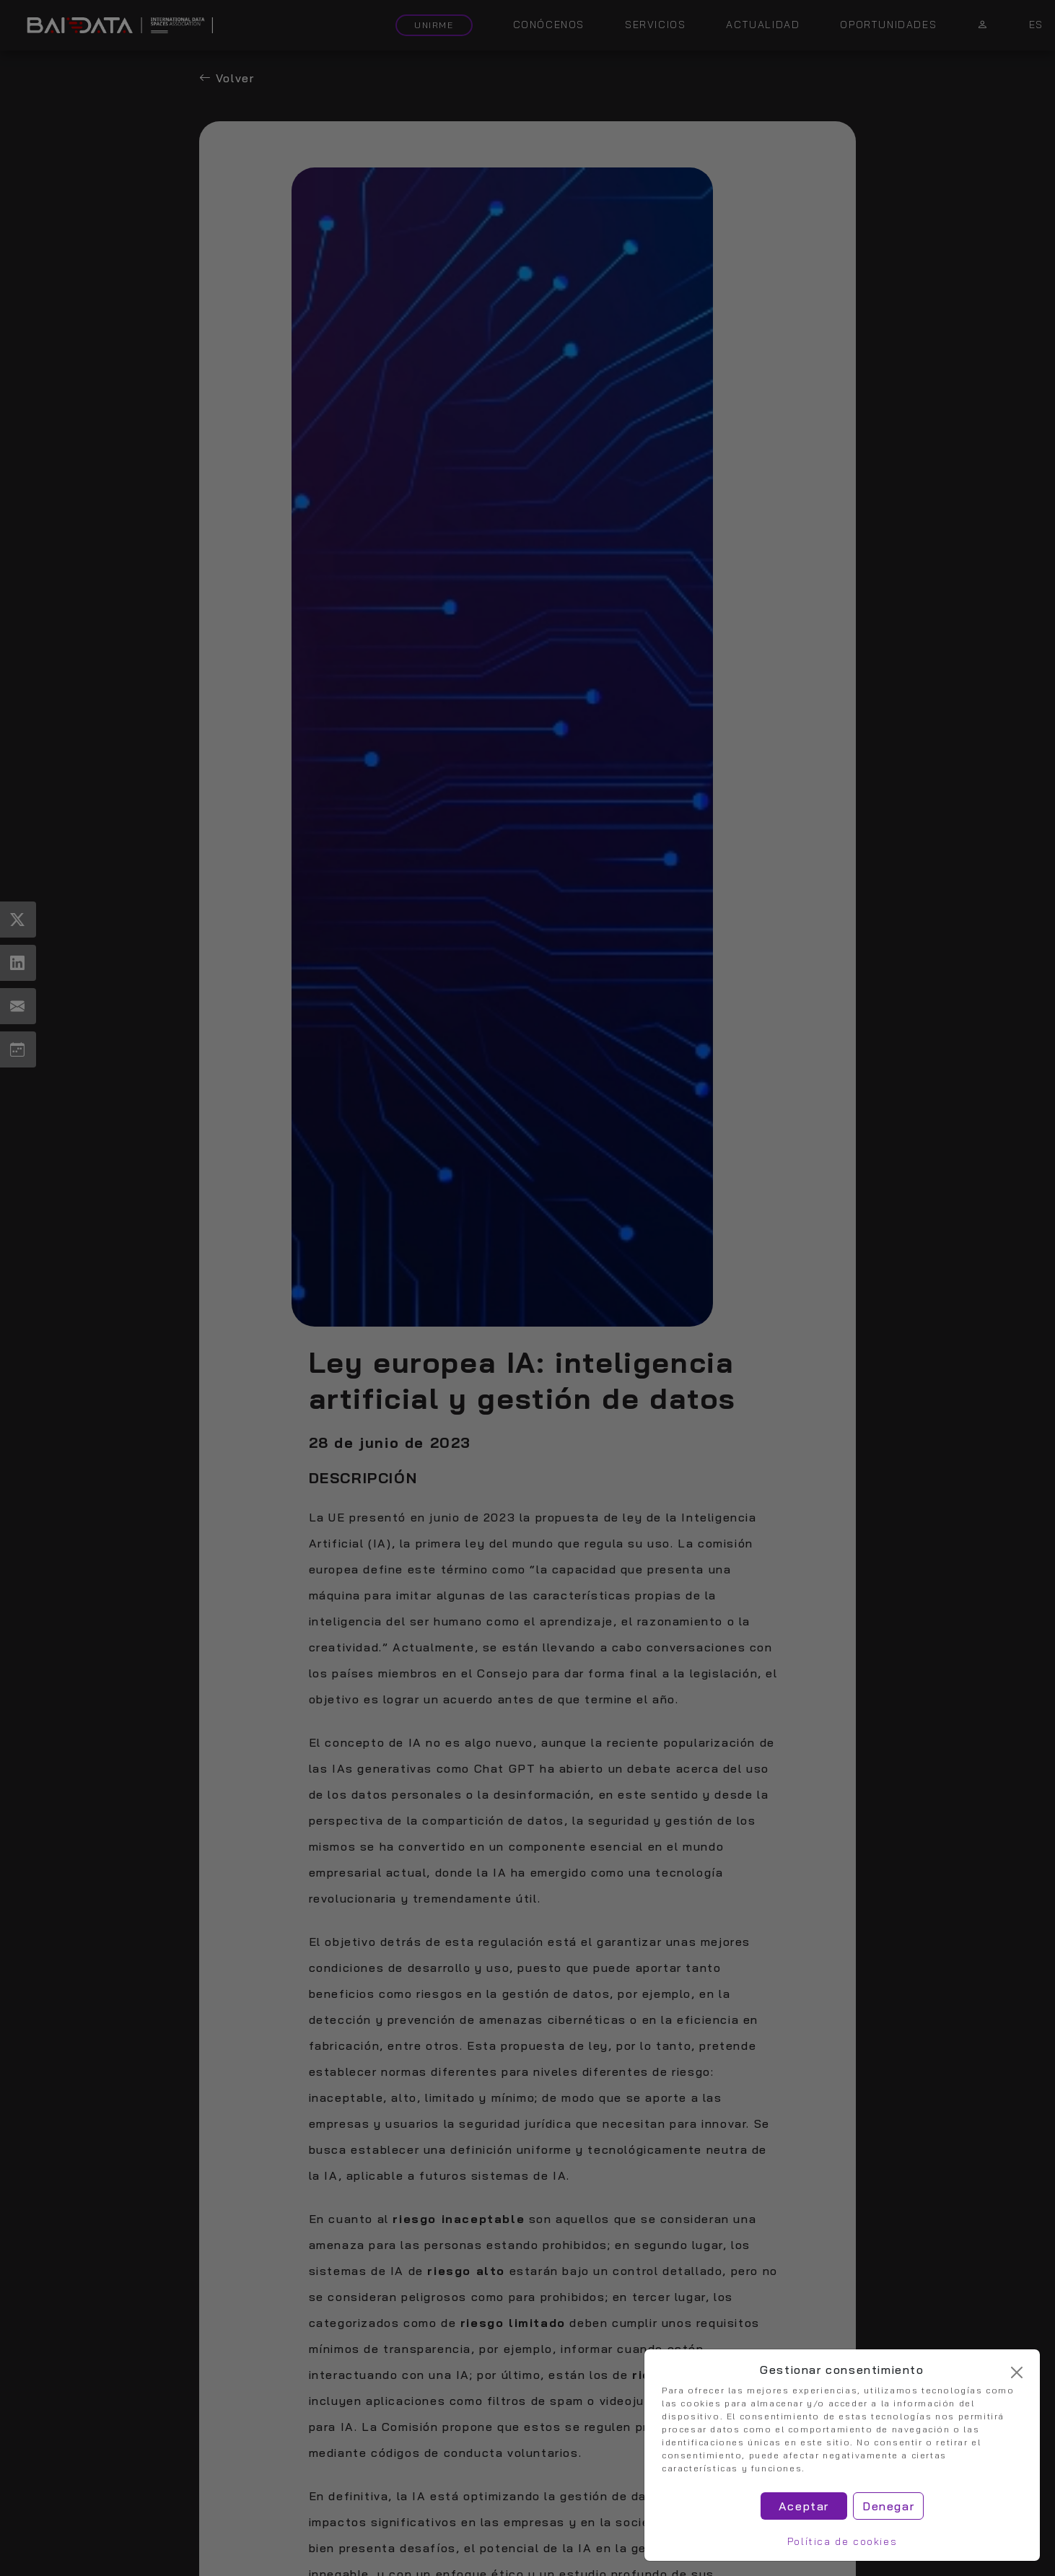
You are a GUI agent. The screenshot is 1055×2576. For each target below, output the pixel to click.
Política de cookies (842, 2541)
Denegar (888, 2506)
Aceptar (804, 2506)
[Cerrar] (1016, 2372)
